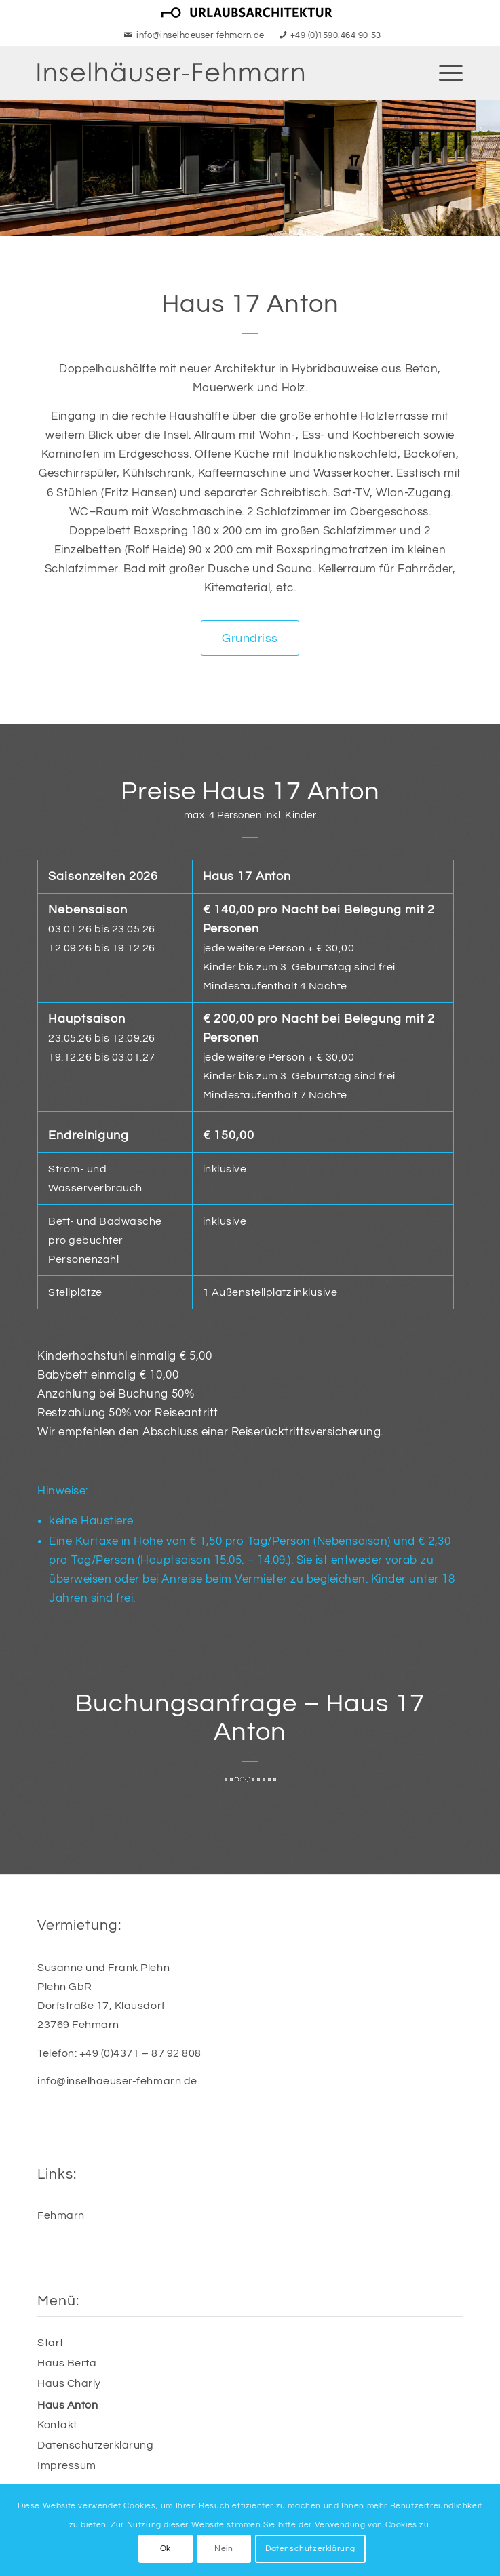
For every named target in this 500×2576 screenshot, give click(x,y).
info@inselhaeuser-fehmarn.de (200, 35)
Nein (223, 2548)
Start (50, 2342)
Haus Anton (67, 2405)
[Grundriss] (250, 638)
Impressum (66, 2465)
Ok (165, 2548)
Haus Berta (66, 2363)
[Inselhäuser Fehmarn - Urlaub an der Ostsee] (207, 72)
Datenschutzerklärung (95, 2445)
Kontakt (57, 2424)
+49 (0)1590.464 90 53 (335, 35)
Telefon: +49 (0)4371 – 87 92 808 (119, 2053)
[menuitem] (247, 13)
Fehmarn (61, 2215)
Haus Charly (69, 2383)
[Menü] (444, 72)
